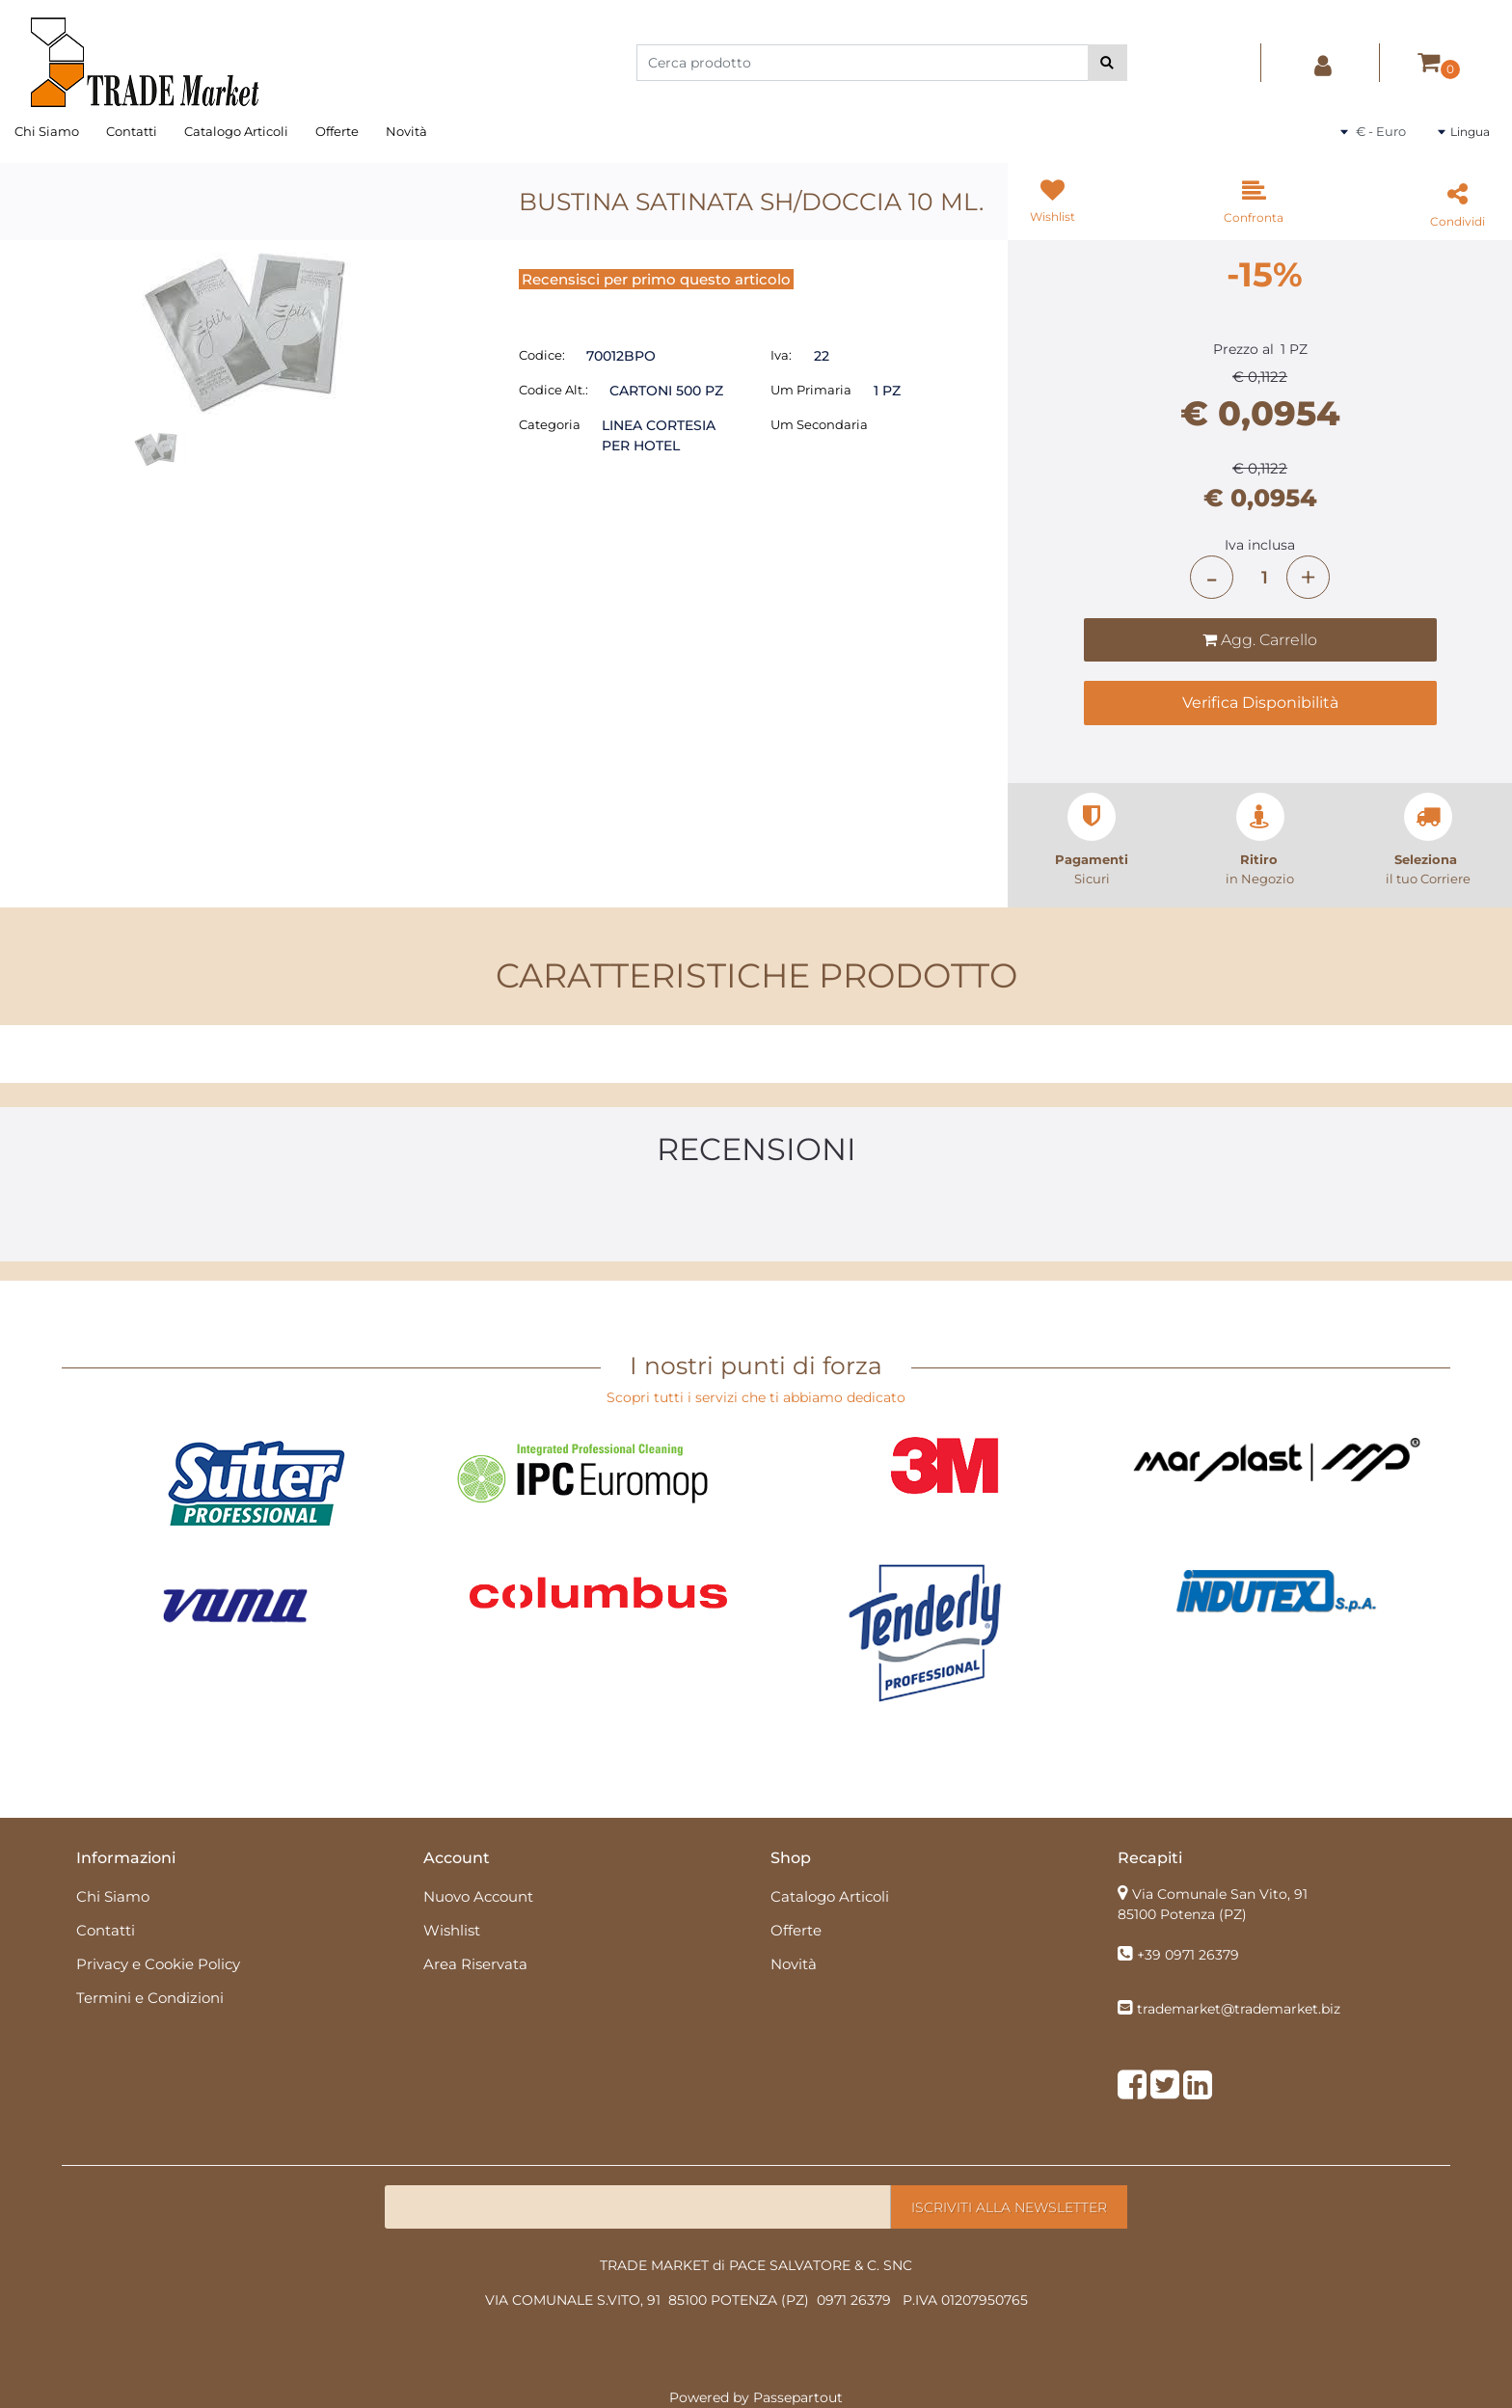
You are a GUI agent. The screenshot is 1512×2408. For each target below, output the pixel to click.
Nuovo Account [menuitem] (478, 1896)
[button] (1107, 62)
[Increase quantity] (1308, 577)
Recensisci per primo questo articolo (656, 279)
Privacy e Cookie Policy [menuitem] (158, 1964)
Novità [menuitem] (406, 131)
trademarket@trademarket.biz (1238, 2008)
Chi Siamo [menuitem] (46, 131)
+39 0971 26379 (1188, 1954)
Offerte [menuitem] (337, 131)
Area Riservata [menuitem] (475, 1964)
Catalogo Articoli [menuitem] (236, 131)
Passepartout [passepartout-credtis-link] (798, 2397)
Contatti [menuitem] (131, 131)
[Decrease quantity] (1211, 577)
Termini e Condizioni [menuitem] (150, 1998)
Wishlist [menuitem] (451, 1930)
